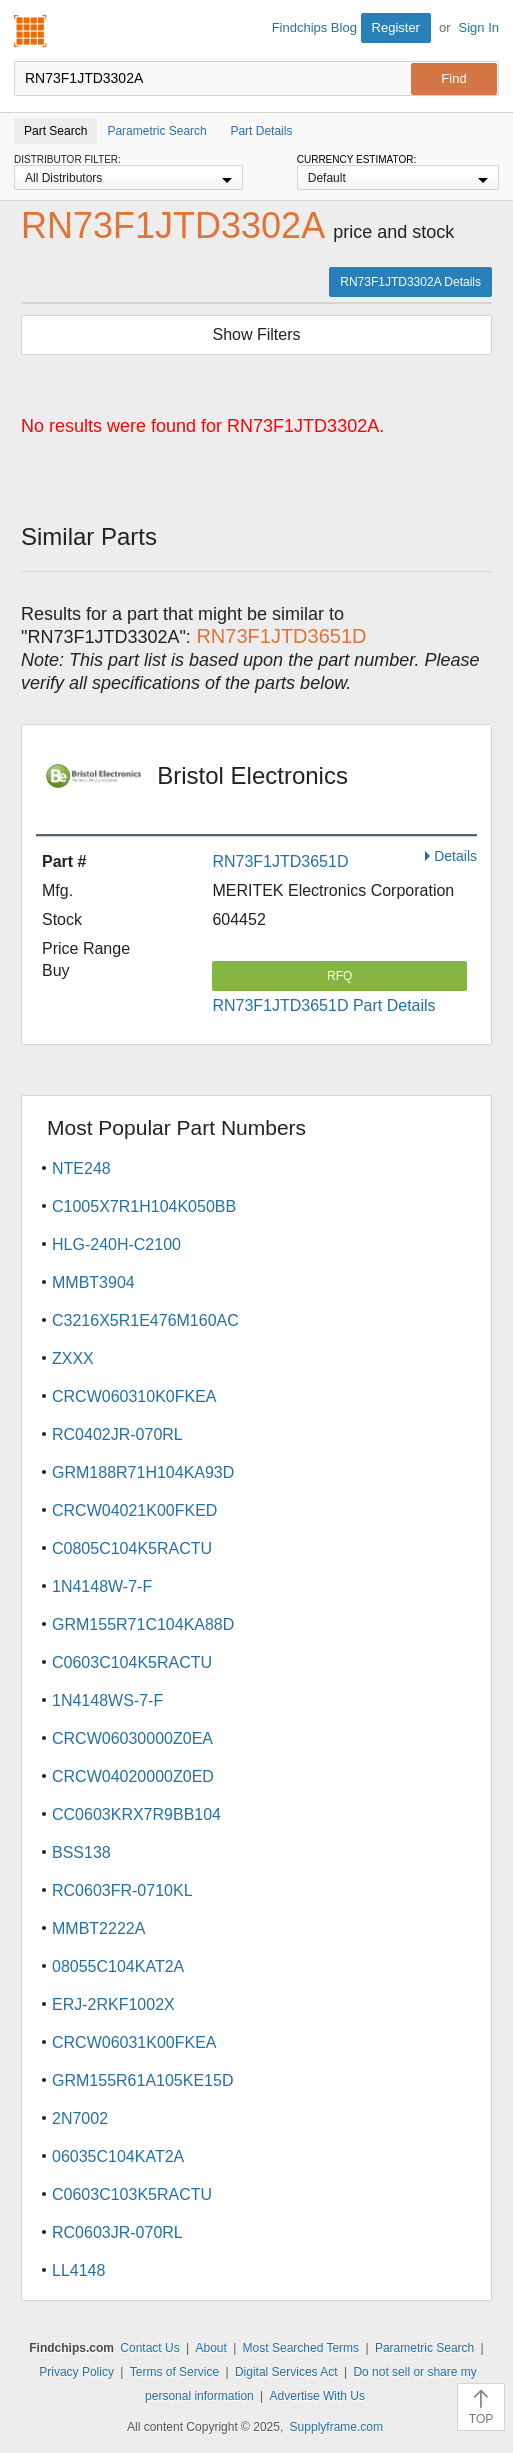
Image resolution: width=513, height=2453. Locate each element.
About (210, 2348)
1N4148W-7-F (102, 1586)
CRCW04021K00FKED (134, 1510)
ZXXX (73, 1358)
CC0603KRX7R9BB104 (136, 1814)
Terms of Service (174, 2372)
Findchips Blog (314, 27)
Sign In (479, 27)
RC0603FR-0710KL (122, 1890)
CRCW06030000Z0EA (132, 1738)
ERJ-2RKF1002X (113, 2004)
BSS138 (81, 1852)
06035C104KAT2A (118, 2156)
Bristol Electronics (261, 789)
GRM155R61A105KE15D (142, 2080)
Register (396, 27)
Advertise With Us (317, 2396)
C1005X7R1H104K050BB (144, 1206)
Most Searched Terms (301, 2348)
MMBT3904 (93, 1282)
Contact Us (149, 2348)
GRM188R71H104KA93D (143, 1472)
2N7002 (80, 2118)
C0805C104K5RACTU (132, 1548)
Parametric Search (424, 2348)
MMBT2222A (98, 1928)
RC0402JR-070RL (117, 1434)
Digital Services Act (286, 2372)
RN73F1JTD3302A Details (410, 282)
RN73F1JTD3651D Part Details (323, 1005)
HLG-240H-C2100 (116, 1244)
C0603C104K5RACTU (132, 1662)
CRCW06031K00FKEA (134, 2042)
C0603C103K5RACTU (132, 2194)
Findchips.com (31, 31)
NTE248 (81, 1168)
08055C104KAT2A (118, 1966)
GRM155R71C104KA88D (143, 1624)
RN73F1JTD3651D (280, 861)
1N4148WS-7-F (107, 1700)
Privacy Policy (76, 2372)
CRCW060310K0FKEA (134, 1396)
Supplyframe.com (336, 2427)
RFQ (339, 976)
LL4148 (78, 2270)
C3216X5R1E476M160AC (145, 1320)
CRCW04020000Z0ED (133, 1776)
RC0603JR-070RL (117, 2232)
